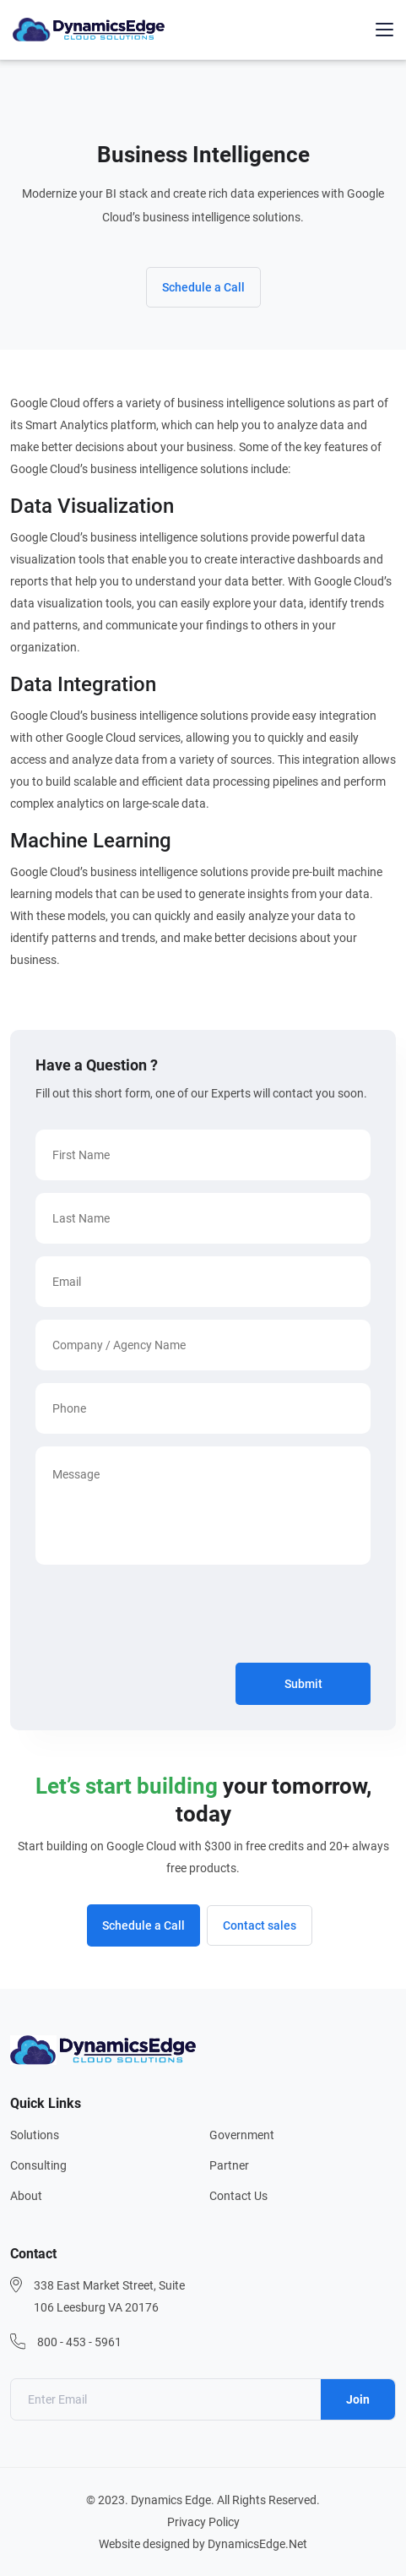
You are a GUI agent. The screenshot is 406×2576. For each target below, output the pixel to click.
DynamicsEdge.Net (257, 2544)
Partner (229, 2165)
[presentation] (163, 1617)
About (26, 2196)
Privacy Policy (203, 2522)
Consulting (38, 2165)
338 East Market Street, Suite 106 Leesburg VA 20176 (109, 2296)
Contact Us (238, 2196)
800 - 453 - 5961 (79, 2342)
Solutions (34, 2135)
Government (241, 2135)
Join (358, 2399)
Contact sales (259, 1925)
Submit (303, 1684)
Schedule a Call (203, 287)
